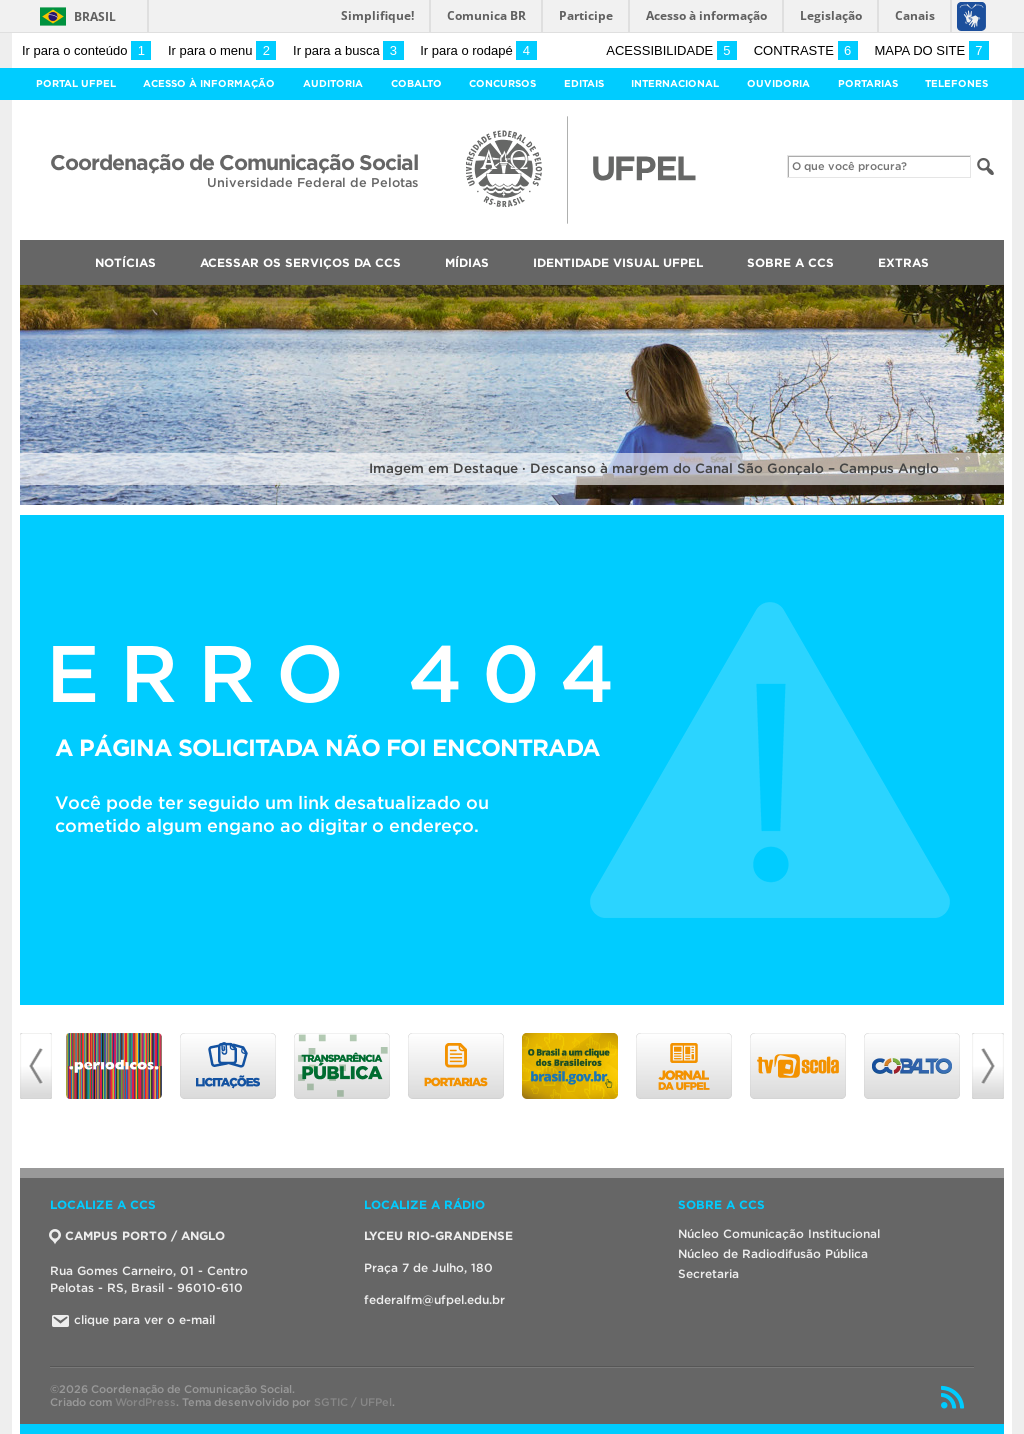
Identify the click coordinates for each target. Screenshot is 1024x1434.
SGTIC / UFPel (353, 1402)
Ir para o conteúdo (86, 50)
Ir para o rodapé (478, 50)
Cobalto (416, 83)
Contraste (806, 50)
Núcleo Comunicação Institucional (779, 1233)
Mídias (467, 262)
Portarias (868, 83)
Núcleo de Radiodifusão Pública (773, 1253)
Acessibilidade (671, 50)
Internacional (675, 83)
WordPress (145, 1402)
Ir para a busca (348, 50)
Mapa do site (931, 50)
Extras (903, 262)
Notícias (125, 262)
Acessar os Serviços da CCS (300, 262)
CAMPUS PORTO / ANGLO (137, 1235)
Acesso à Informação (209, 83)
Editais (584, 83)
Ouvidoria (778, 83)
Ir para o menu (222, 50)
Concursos (502, 83)
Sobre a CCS (790, 262)
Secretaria (708, 1273)
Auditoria (333, 83)
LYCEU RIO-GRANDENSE (438, 1235)
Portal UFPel (76, 83)
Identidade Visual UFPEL (618, 262)
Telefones (956, 83)
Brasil (95, 16)
